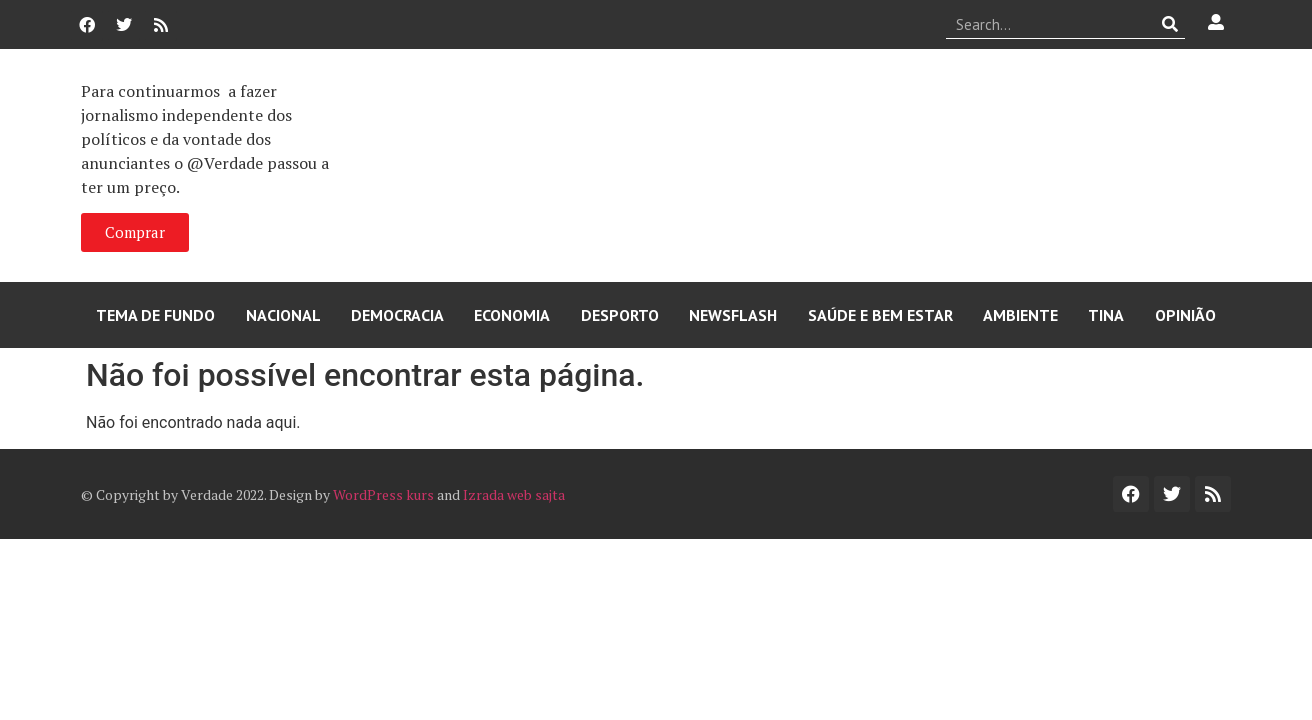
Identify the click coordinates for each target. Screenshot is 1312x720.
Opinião (1185, 315)
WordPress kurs (383, 494)
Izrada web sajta (514, 494)
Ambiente (1020, 315)
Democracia (397, 315)
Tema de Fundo (155, 315)
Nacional (283, 315)
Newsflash (733, 315)
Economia (512, 315)
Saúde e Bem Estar (880, 315)
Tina (1106, 315)
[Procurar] (1170, 24)
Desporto (620, 315)
